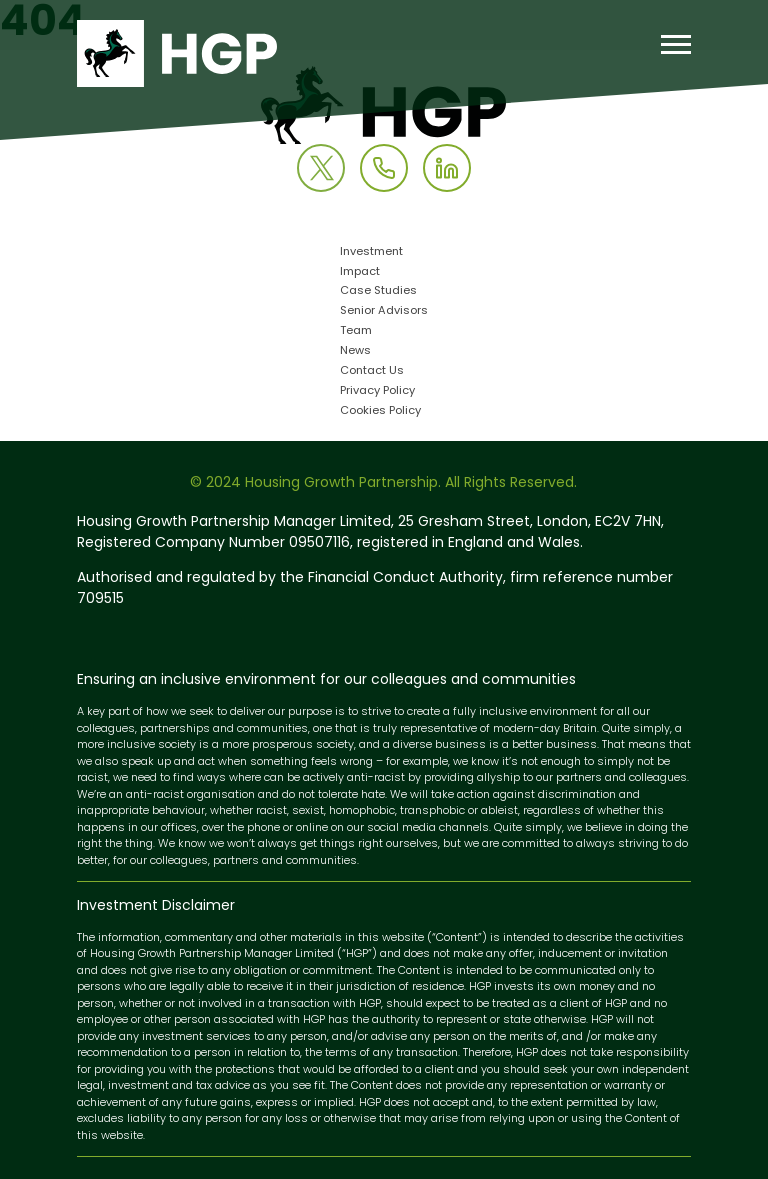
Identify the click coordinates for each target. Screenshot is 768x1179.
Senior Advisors (384, 311)
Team (356, 331)
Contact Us (372, 371)
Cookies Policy (380, 411)
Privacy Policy (377, 391)
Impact (360, 272)
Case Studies (378, 291)
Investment (371, 252)
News (355, 351)
